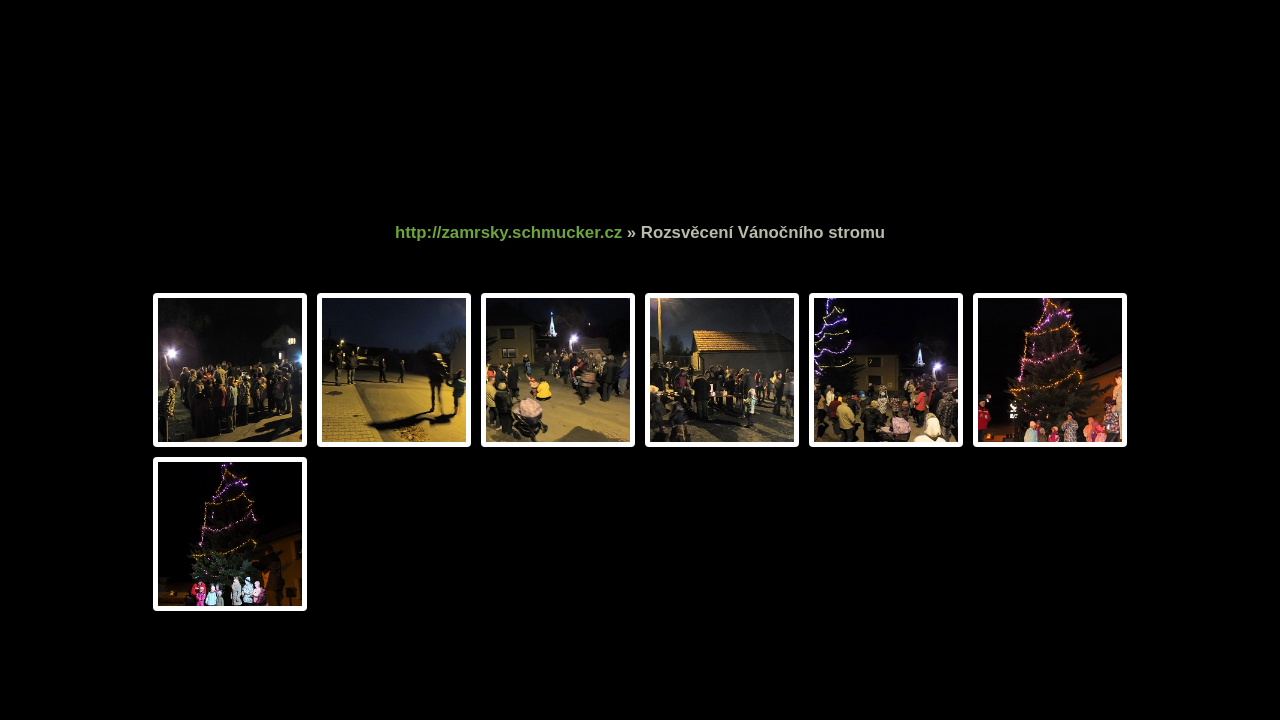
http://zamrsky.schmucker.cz (508, 232)
